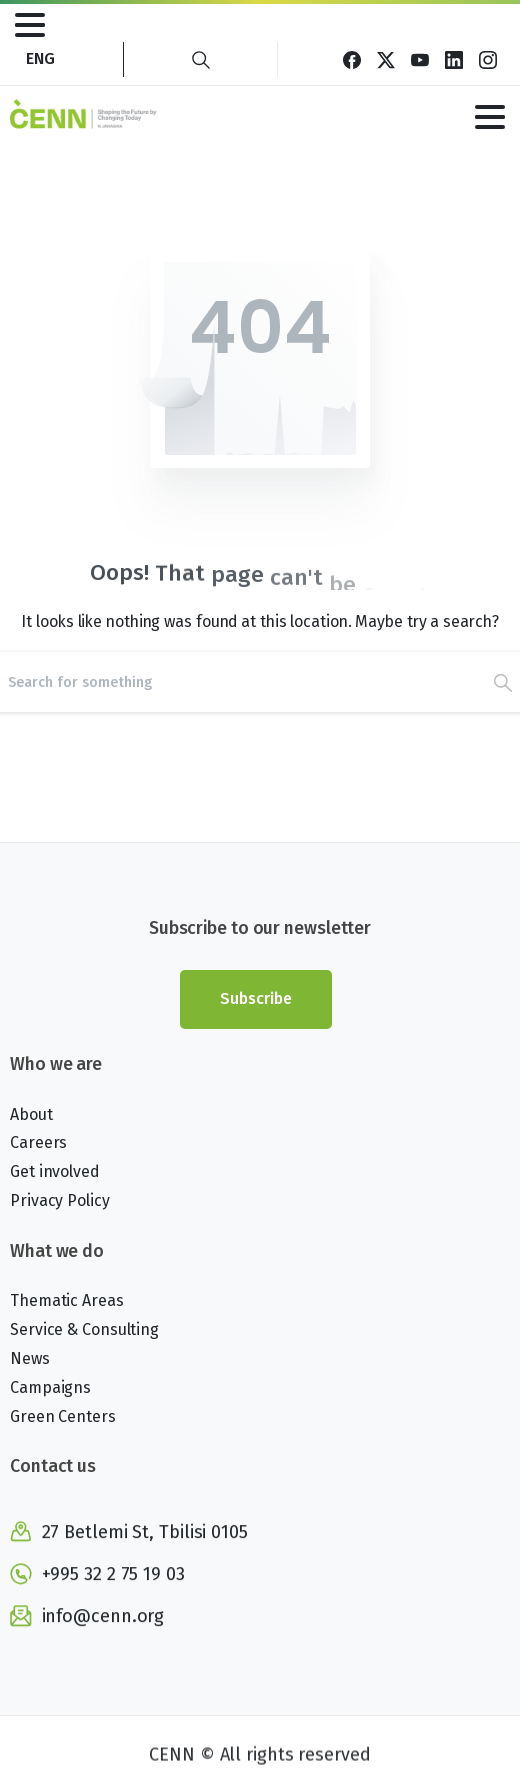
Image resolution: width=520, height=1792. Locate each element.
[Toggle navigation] (30, 25)
